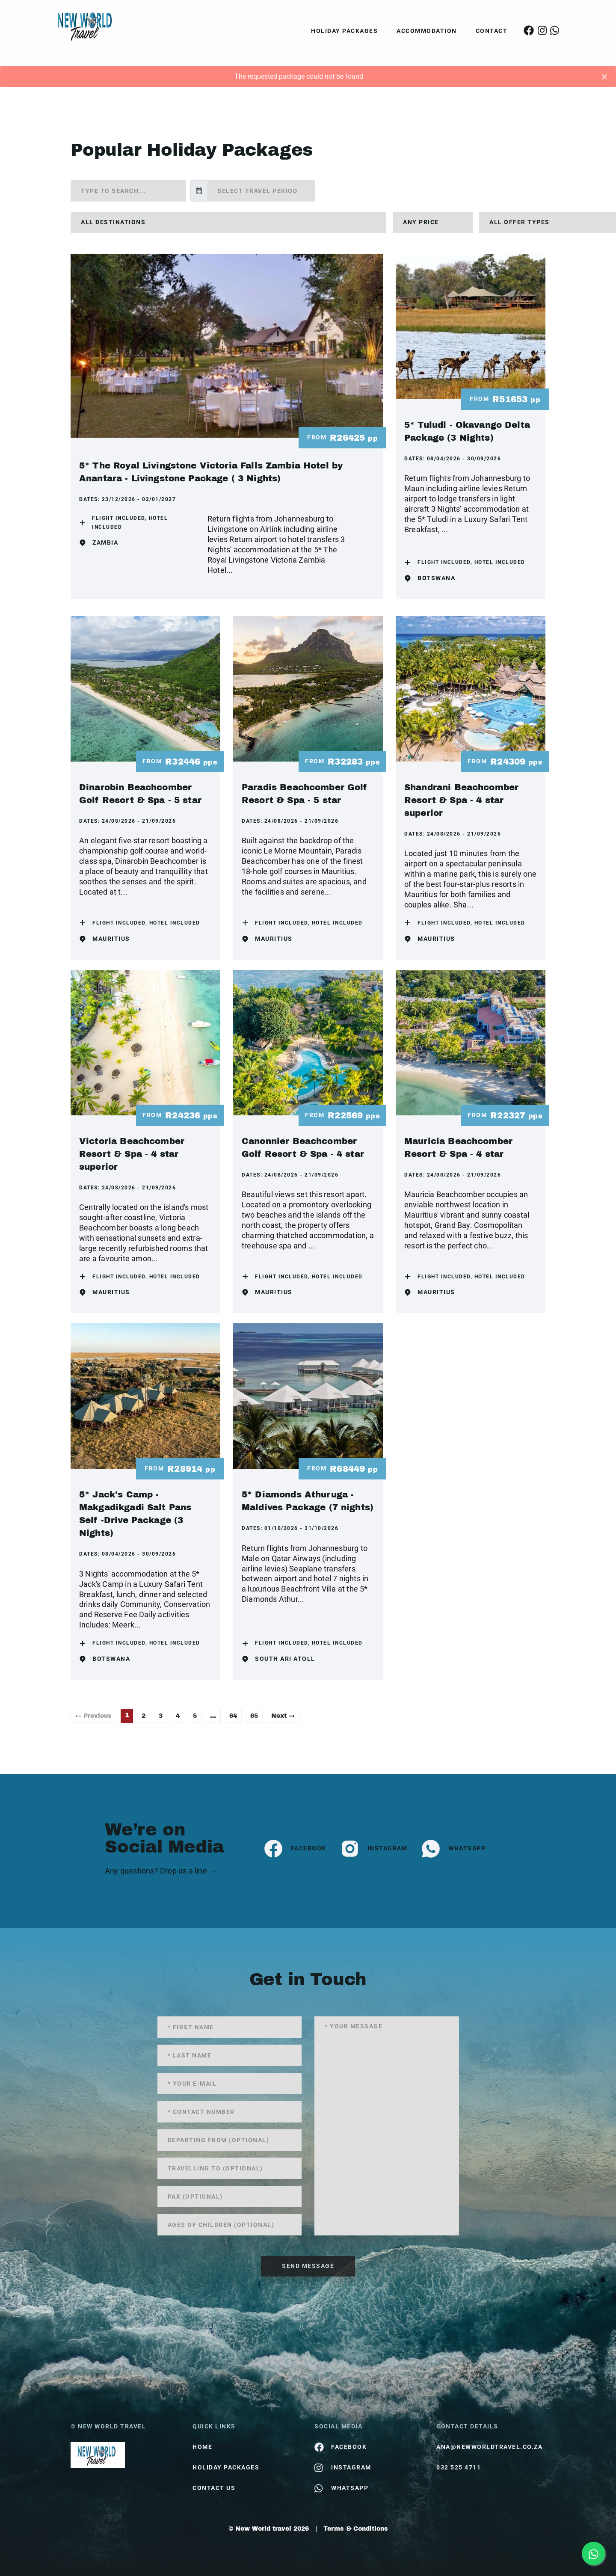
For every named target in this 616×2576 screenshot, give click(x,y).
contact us (213, 2487)
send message (308, 2265)
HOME (202, 2446)
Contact (492, 30)
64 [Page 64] (233, 1716)
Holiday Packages (344, 30)
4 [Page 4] (178, 1716)
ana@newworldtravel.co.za (489, 2446)
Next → (283, 1716)
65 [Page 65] (254, 1716)
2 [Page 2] (143, 1716)
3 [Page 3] (161, 1716)
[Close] (604, 76)
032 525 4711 (458, 2467)
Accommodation (427, 30)
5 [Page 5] (195, 1716)
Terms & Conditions (355, 2529)
